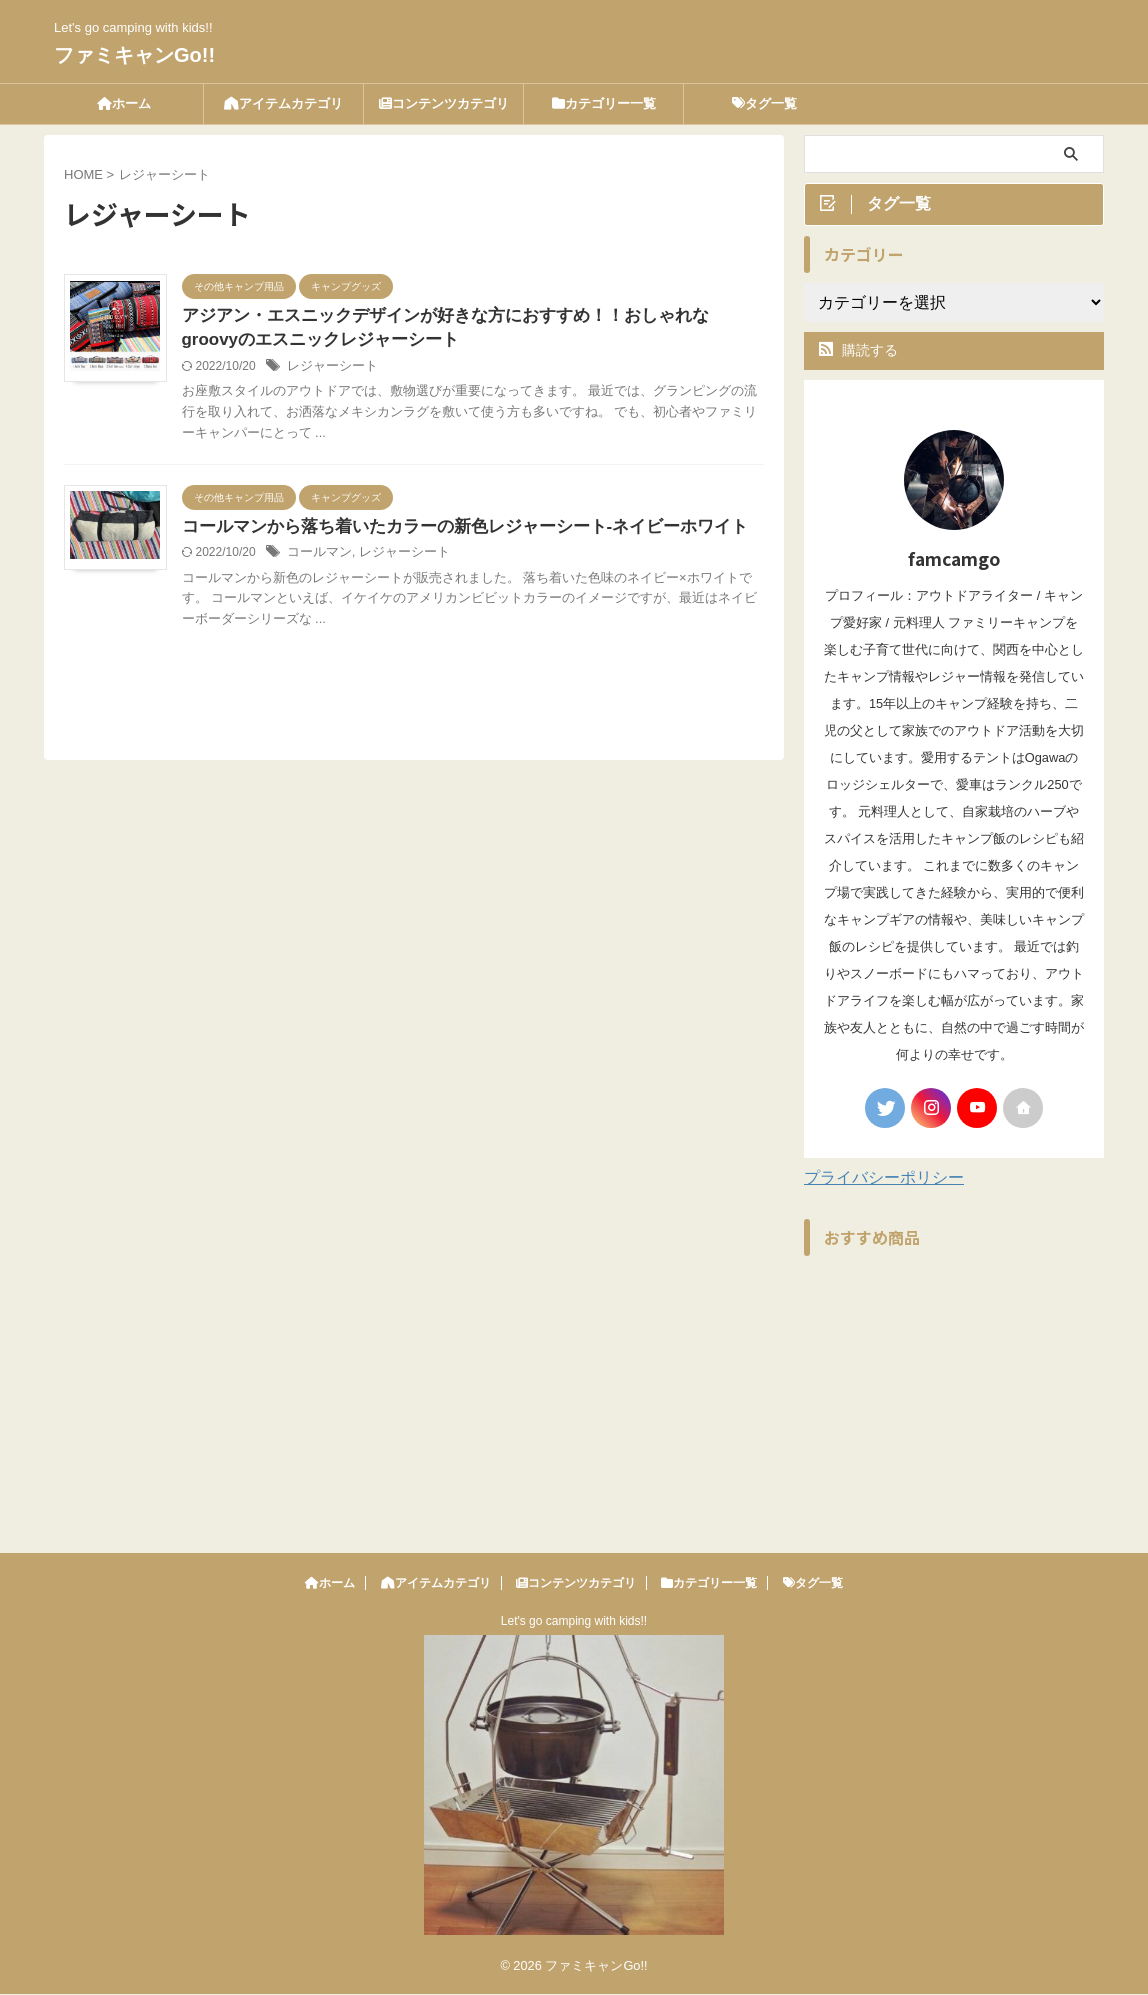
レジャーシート (376, 369)
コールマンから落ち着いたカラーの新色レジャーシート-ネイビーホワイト (495, 530)
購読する (858, 354)
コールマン (364, 557)
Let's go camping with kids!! (574, 1622)
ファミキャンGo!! (134, 55)
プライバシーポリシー (884, 1181)
